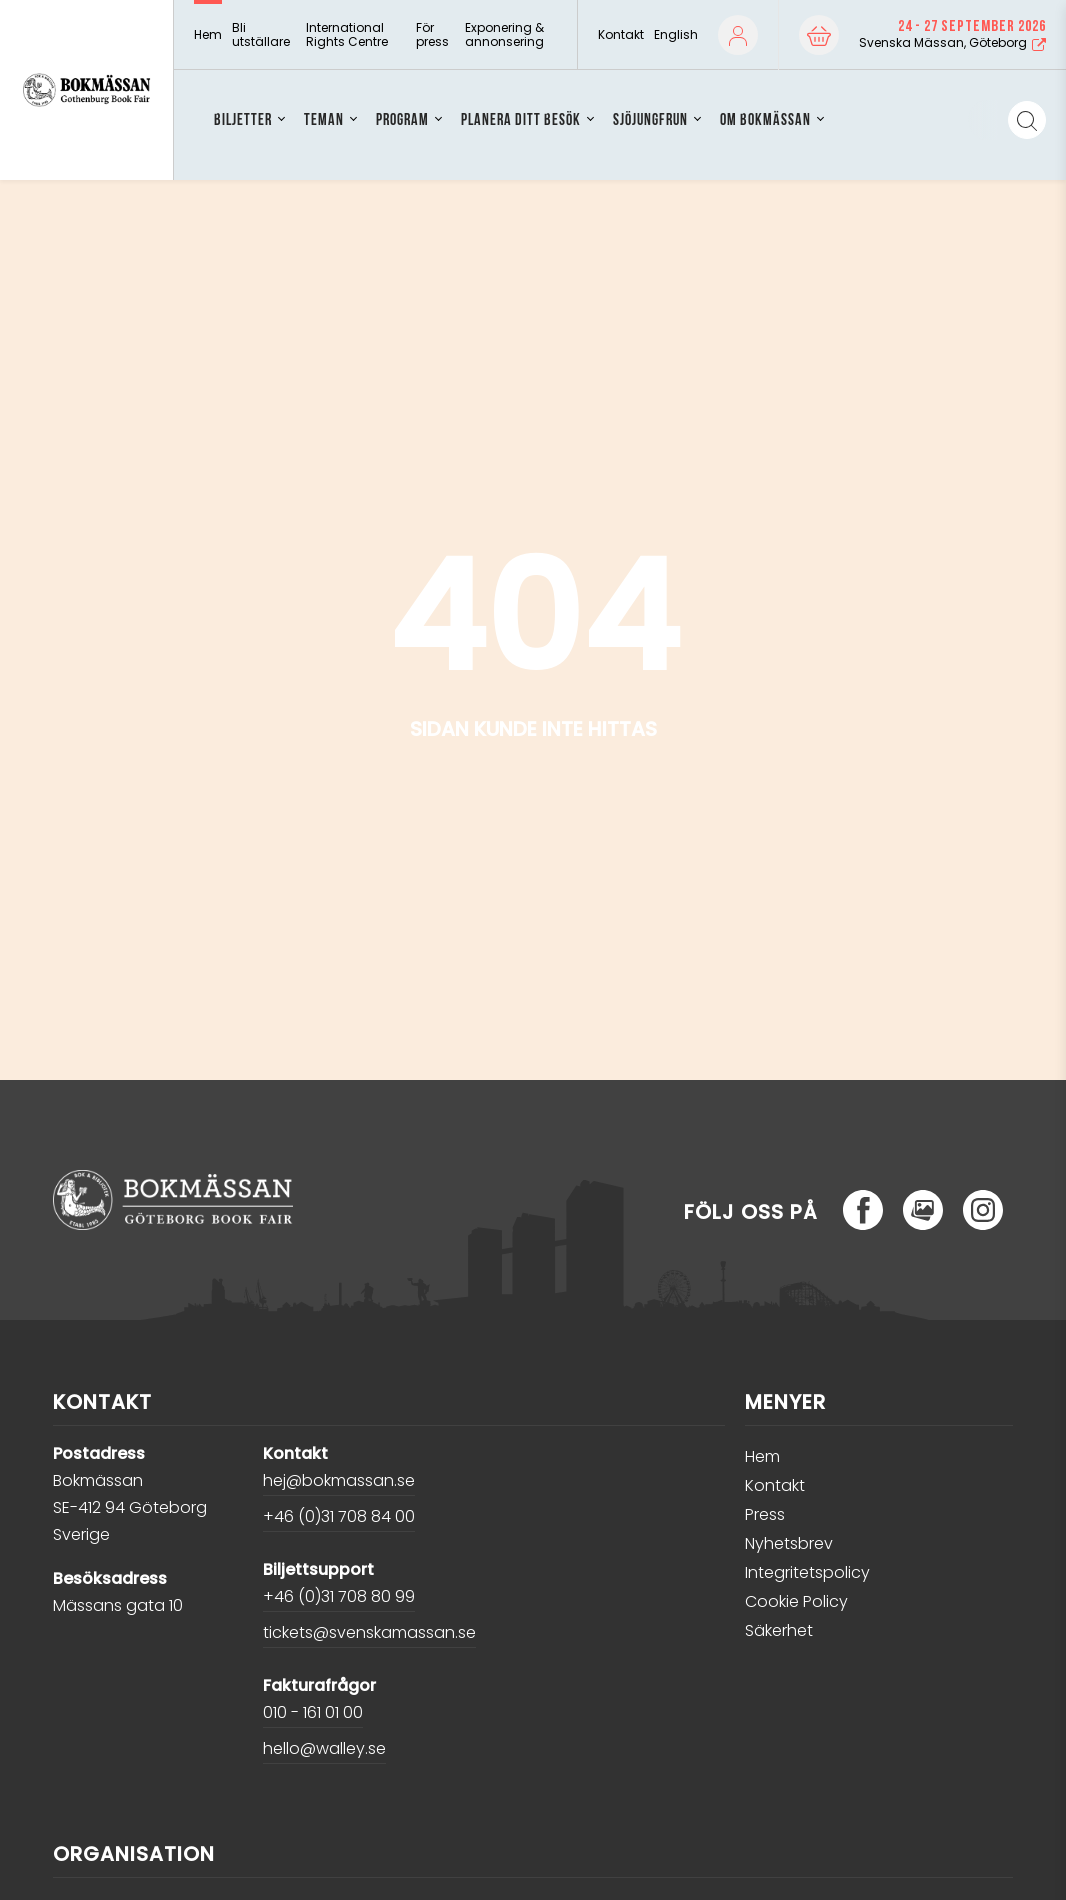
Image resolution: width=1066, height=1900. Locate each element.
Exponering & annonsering (504, 35)
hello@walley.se (324, 1748)
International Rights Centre (347, 35)
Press (765, 1514)
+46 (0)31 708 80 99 (339, 1596)
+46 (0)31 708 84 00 (339, 1516)
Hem (208, 35)
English (676, 34)
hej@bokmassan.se (339, 1480)
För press (432, 35)
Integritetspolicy (807, 1572)
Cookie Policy (796, 1601)
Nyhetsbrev (789, 1543)
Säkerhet (779, 1630)
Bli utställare (261, 35)
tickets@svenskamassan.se (369, 1632)
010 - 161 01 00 (313, 1712)
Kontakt (621, 35)
